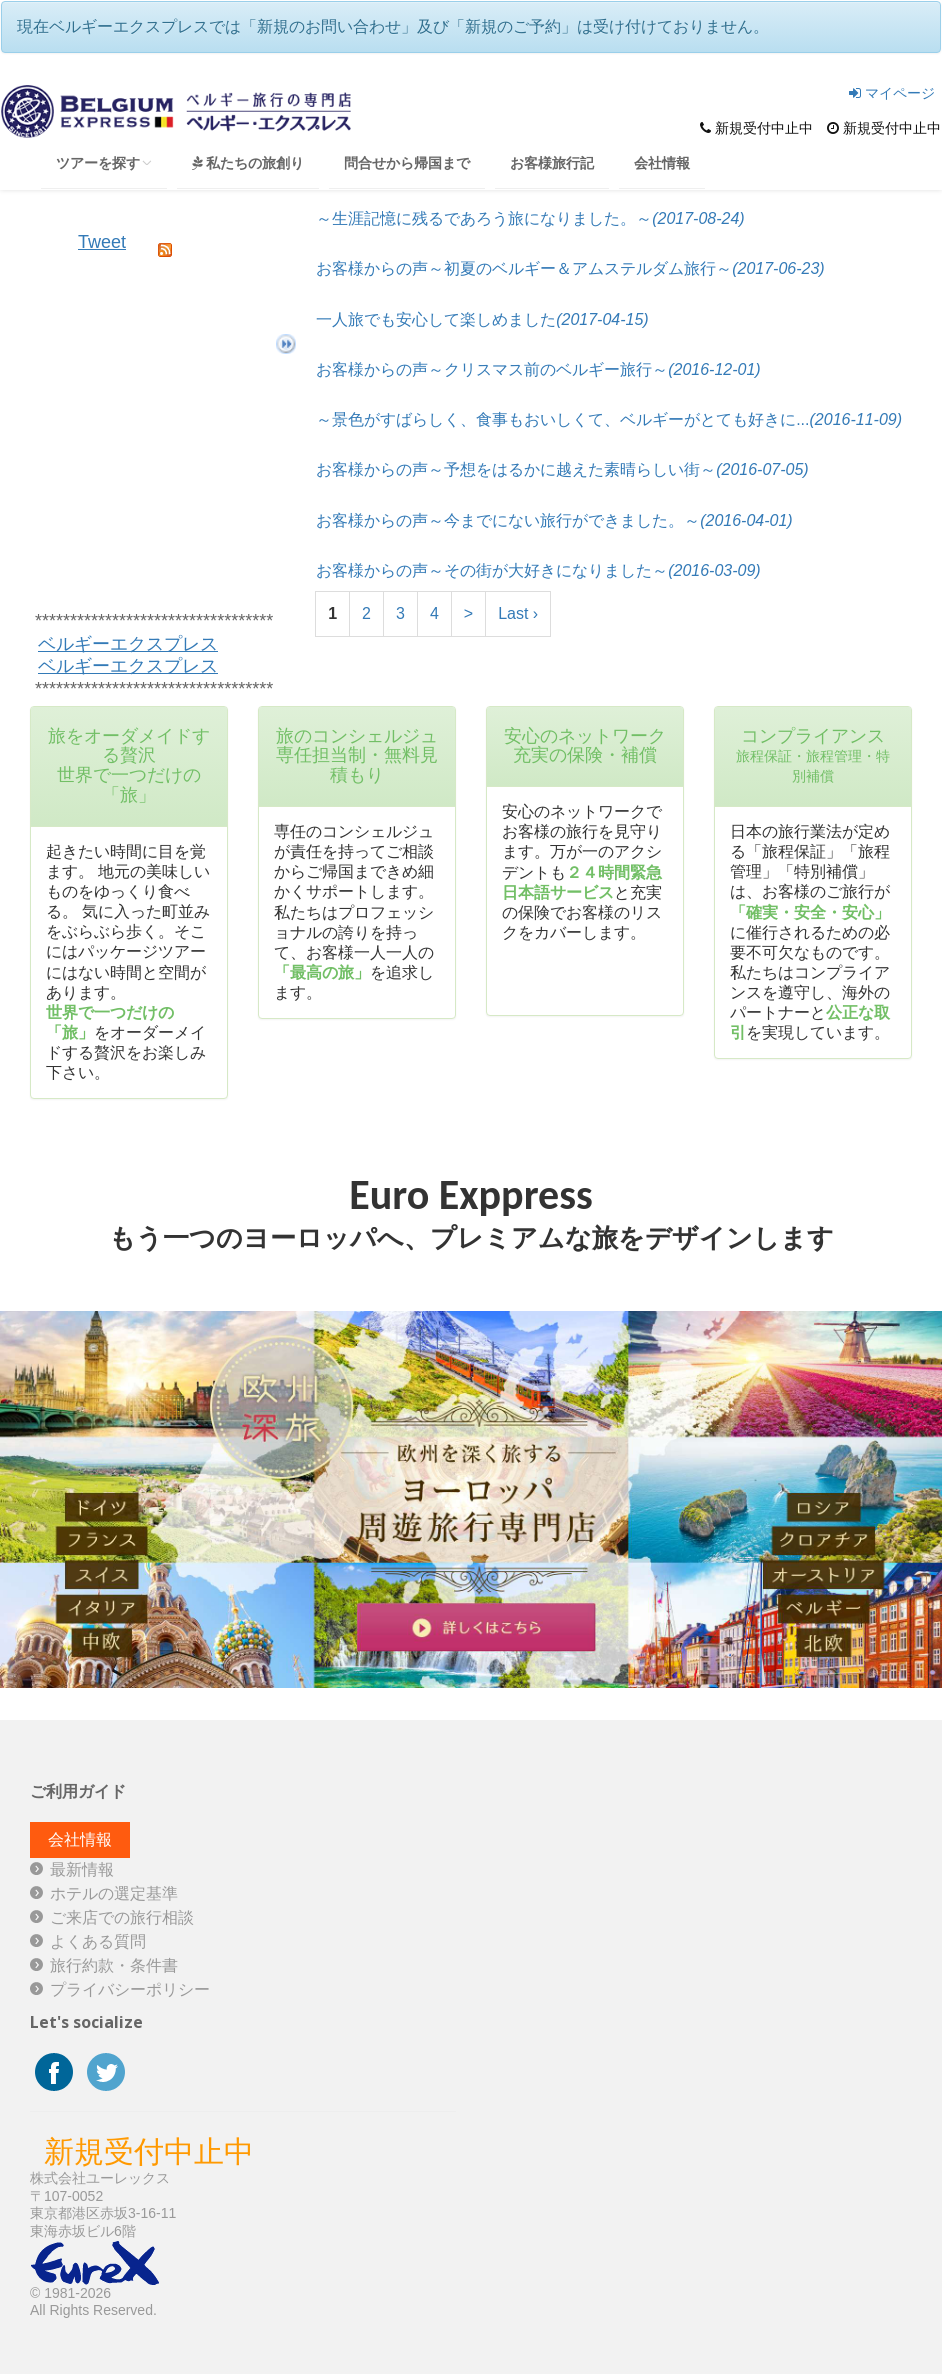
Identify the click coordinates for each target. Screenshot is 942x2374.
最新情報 (82, 1869)
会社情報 (662, 162)
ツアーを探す (104, 162)
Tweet (102, 242)
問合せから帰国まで (407, 162)
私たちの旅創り (248, 162)
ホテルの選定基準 (114, 1893)
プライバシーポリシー (130, 1989)
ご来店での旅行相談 (122, 1917)
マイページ (892, 93)
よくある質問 (98, 1941)
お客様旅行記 (552, 162)
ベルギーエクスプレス (128, 644)
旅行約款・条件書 (114, 1965)
